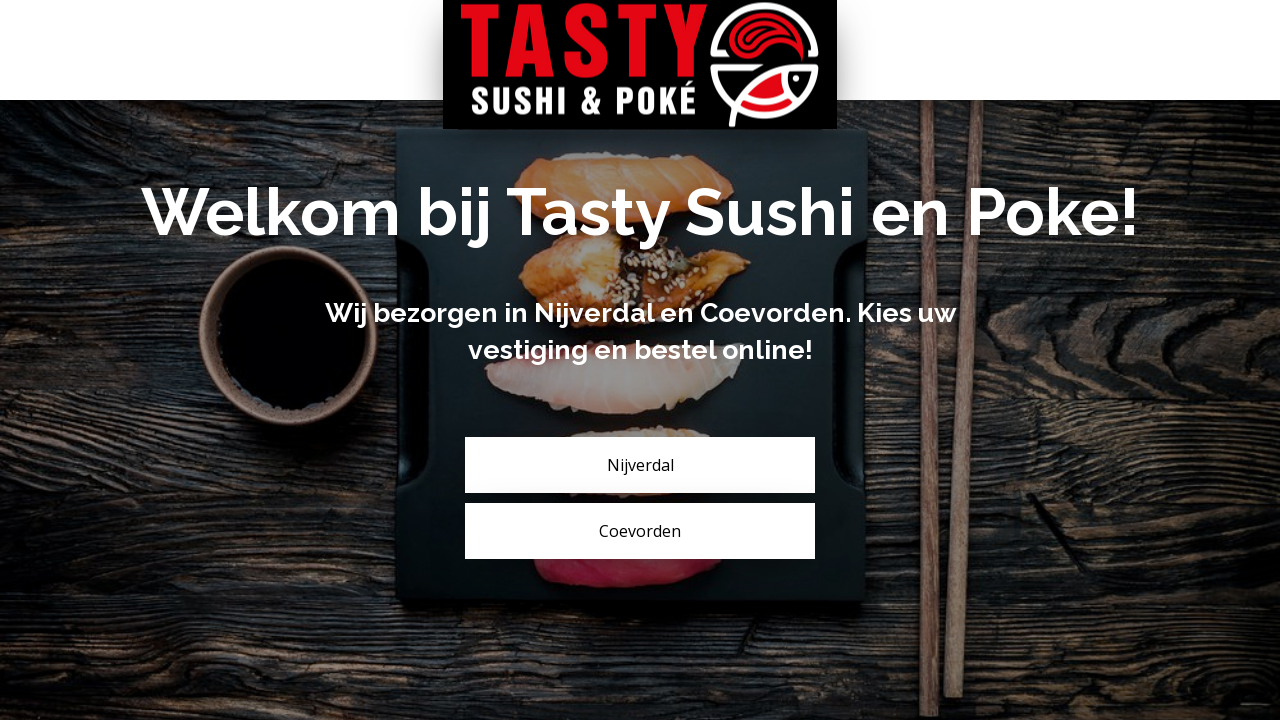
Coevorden (640, 531)
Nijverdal (640, 465)
